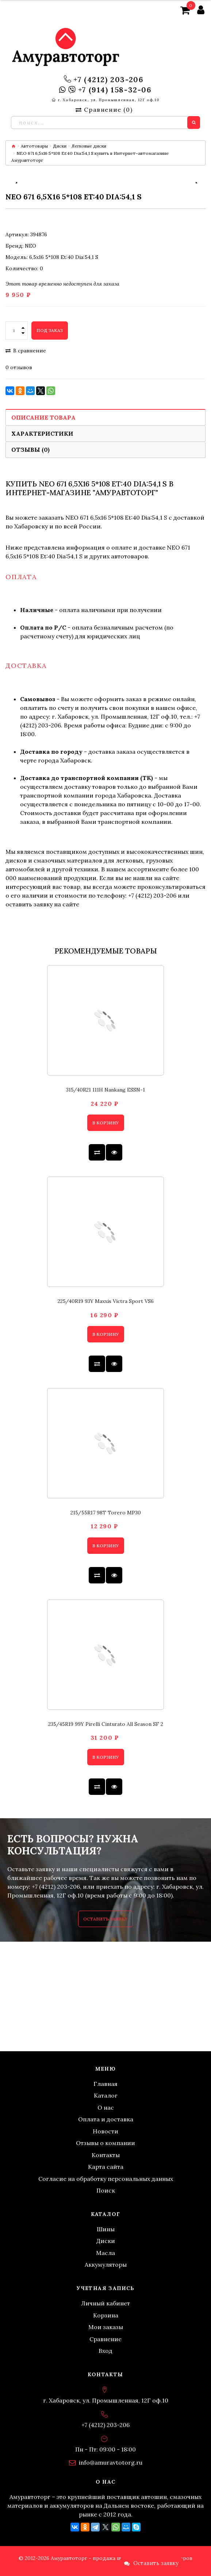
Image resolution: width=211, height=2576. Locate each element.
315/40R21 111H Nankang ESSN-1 (105, 1089)
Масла (105, 2252)
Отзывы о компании (105, 2143)
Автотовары (34, 146)
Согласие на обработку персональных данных (105, 2178)
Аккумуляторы (106, 2264)
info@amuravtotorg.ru (110, 2462)
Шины (106, 2229)
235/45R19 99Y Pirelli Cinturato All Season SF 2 (105, 1724)
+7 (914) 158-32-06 (115, 90)
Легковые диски (89, 146)
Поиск (105, 2190)
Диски (59, 146)
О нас (105, 2107)
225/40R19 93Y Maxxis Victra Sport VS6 (106, 1301)
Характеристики (42, 433)
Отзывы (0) (30, 449)
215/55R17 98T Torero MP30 (105, 1512)
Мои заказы (105, 2327)
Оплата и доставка (105, 2119)
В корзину (105, 1122)
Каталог (106, 2095)
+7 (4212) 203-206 (108, 80)
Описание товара (43, 417)
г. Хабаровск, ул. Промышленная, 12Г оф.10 (109, 100)
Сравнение (105, 2339)
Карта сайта (105, 2166)
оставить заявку (29, 904)
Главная (105, 2083)
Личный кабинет (105, 2303)
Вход (105, 2350)
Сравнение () (104, 109)
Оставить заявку (105, 1919)
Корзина (105, 2315)
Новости (105, 2131)
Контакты (106, 2155)
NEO (30, 245)
